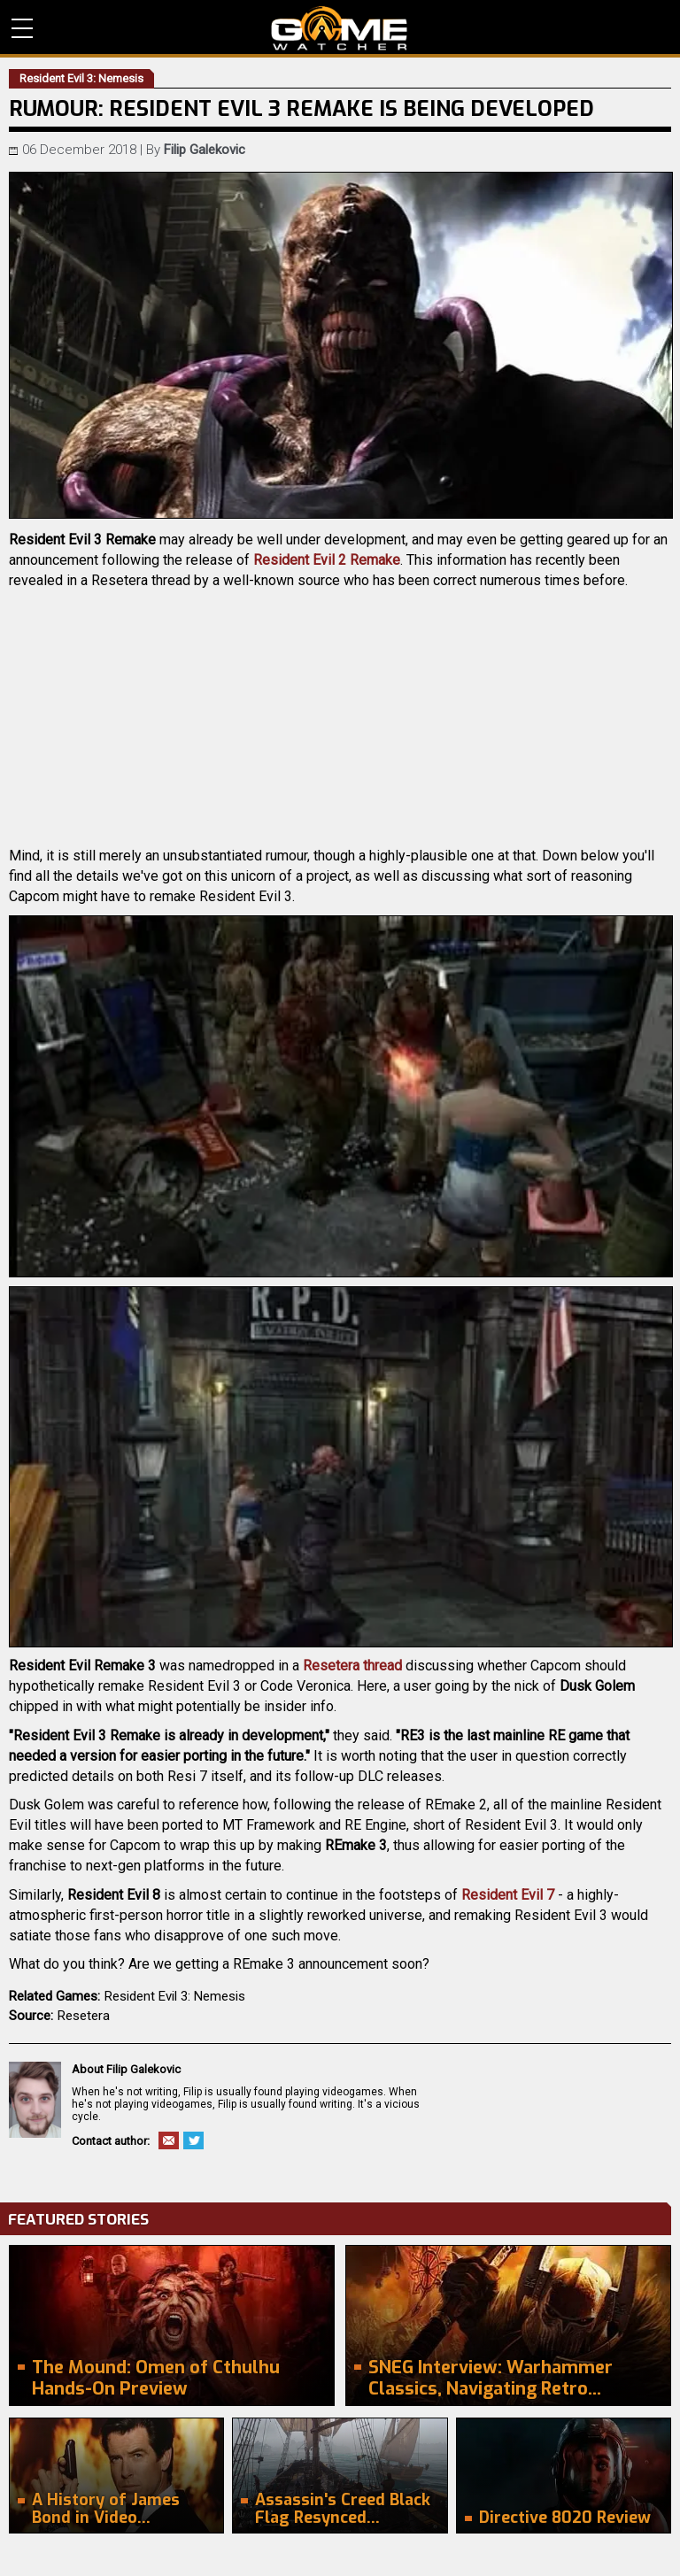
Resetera (84, 2016)
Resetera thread (352, 1665)
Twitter (193, 2140)
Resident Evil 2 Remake (326, 559)
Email (168, 2140)
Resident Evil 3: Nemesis (174, 1996)
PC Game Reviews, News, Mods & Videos (339, 28)
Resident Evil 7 (507, 1894)
